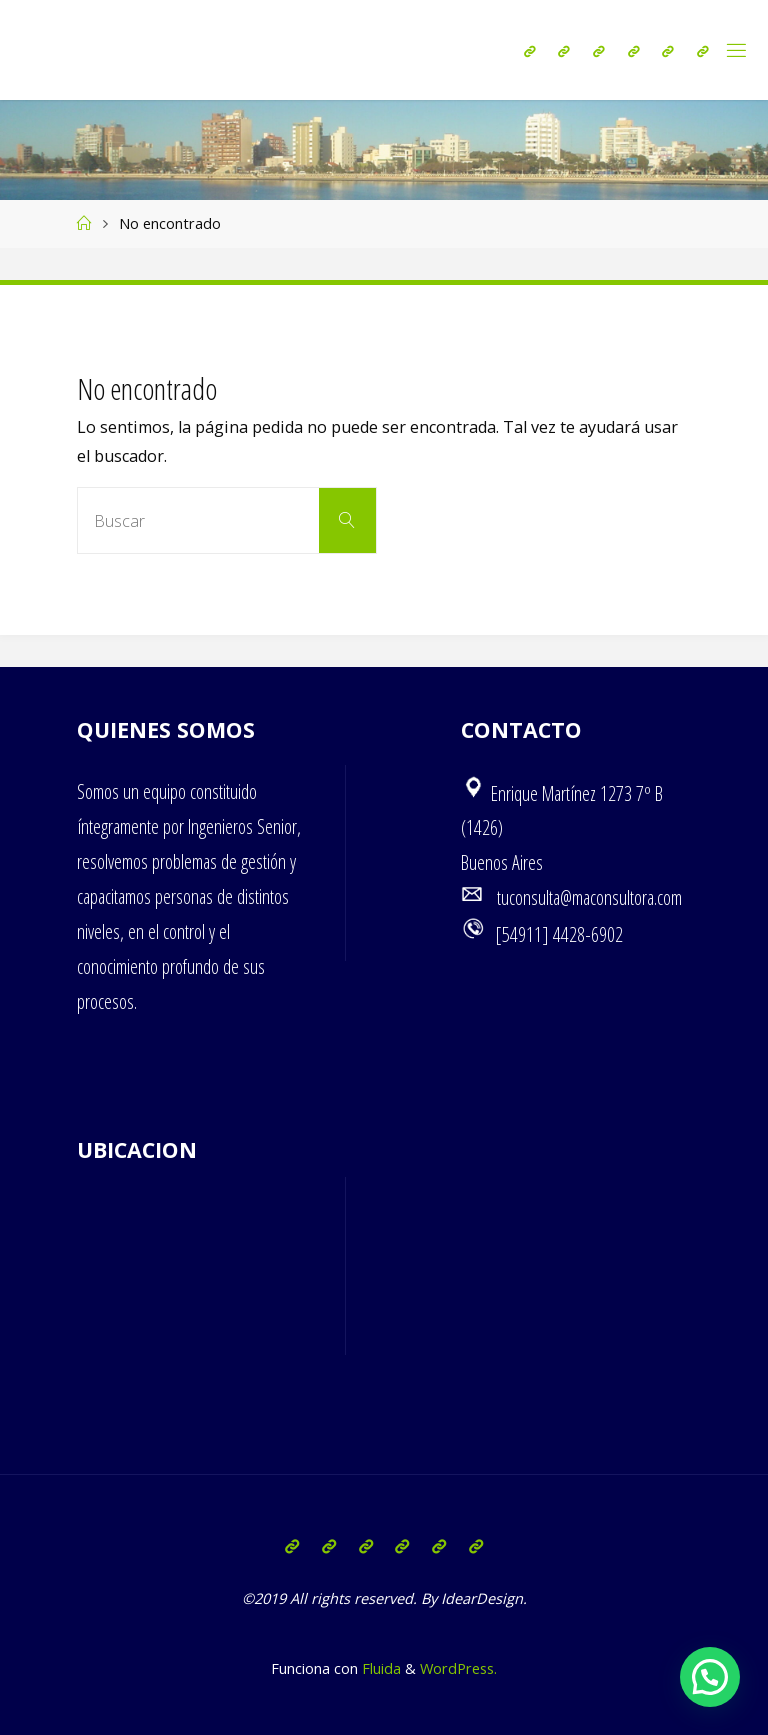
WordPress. (458, 1668)
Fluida (379, 1668)
